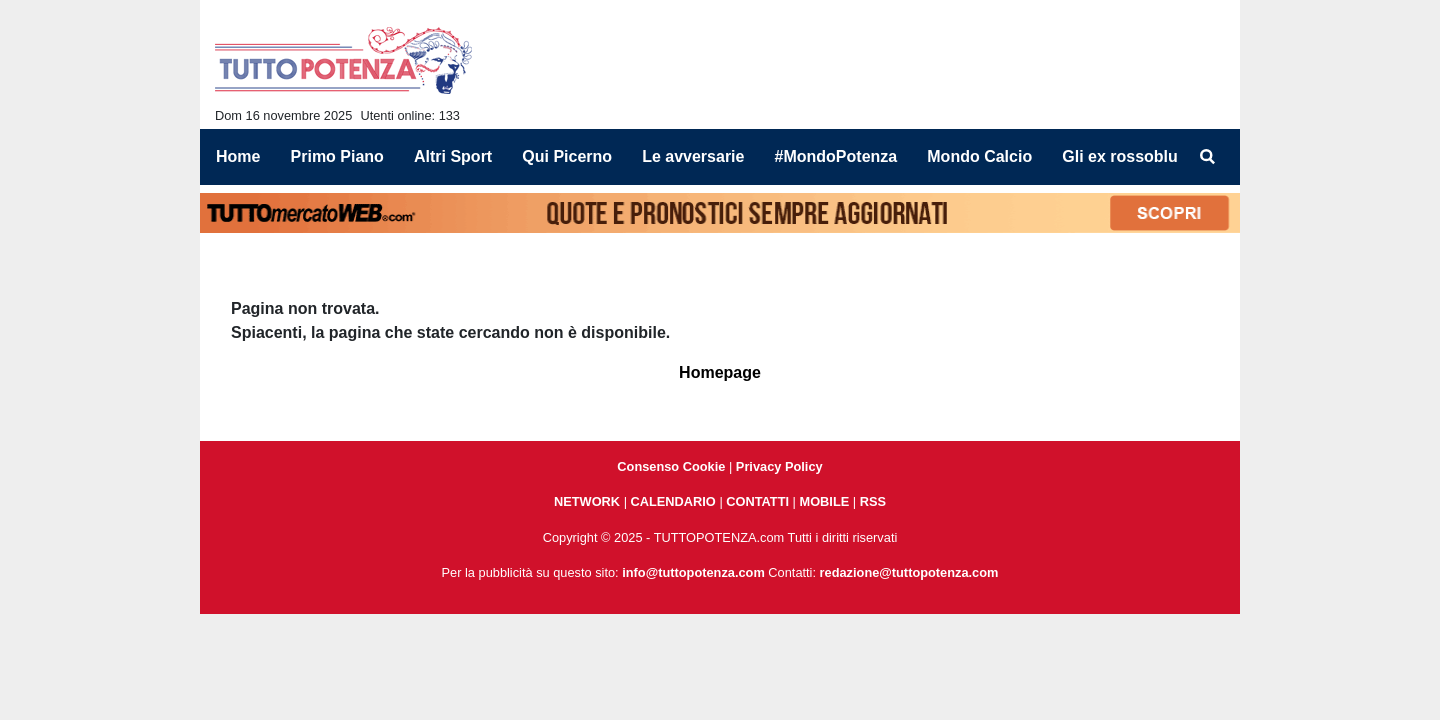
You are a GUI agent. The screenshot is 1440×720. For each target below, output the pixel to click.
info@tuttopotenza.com (693, 572)
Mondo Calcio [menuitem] (979, 156)
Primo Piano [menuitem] (337, 156)
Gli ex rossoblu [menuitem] (1120, 156)
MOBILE (825, 501)
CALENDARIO (673, 501)
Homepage (720, 372)
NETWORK (587, 501)
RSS (873, 501)
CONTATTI (757, 501)
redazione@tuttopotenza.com (909, 572)
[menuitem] (1208, 157)
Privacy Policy (779, 466)
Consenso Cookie (671, 466)
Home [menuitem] (238, 156)
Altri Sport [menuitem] (453, 156)
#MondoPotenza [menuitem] (836, 156)
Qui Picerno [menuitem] (567, 156)
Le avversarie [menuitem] (693, 156)
